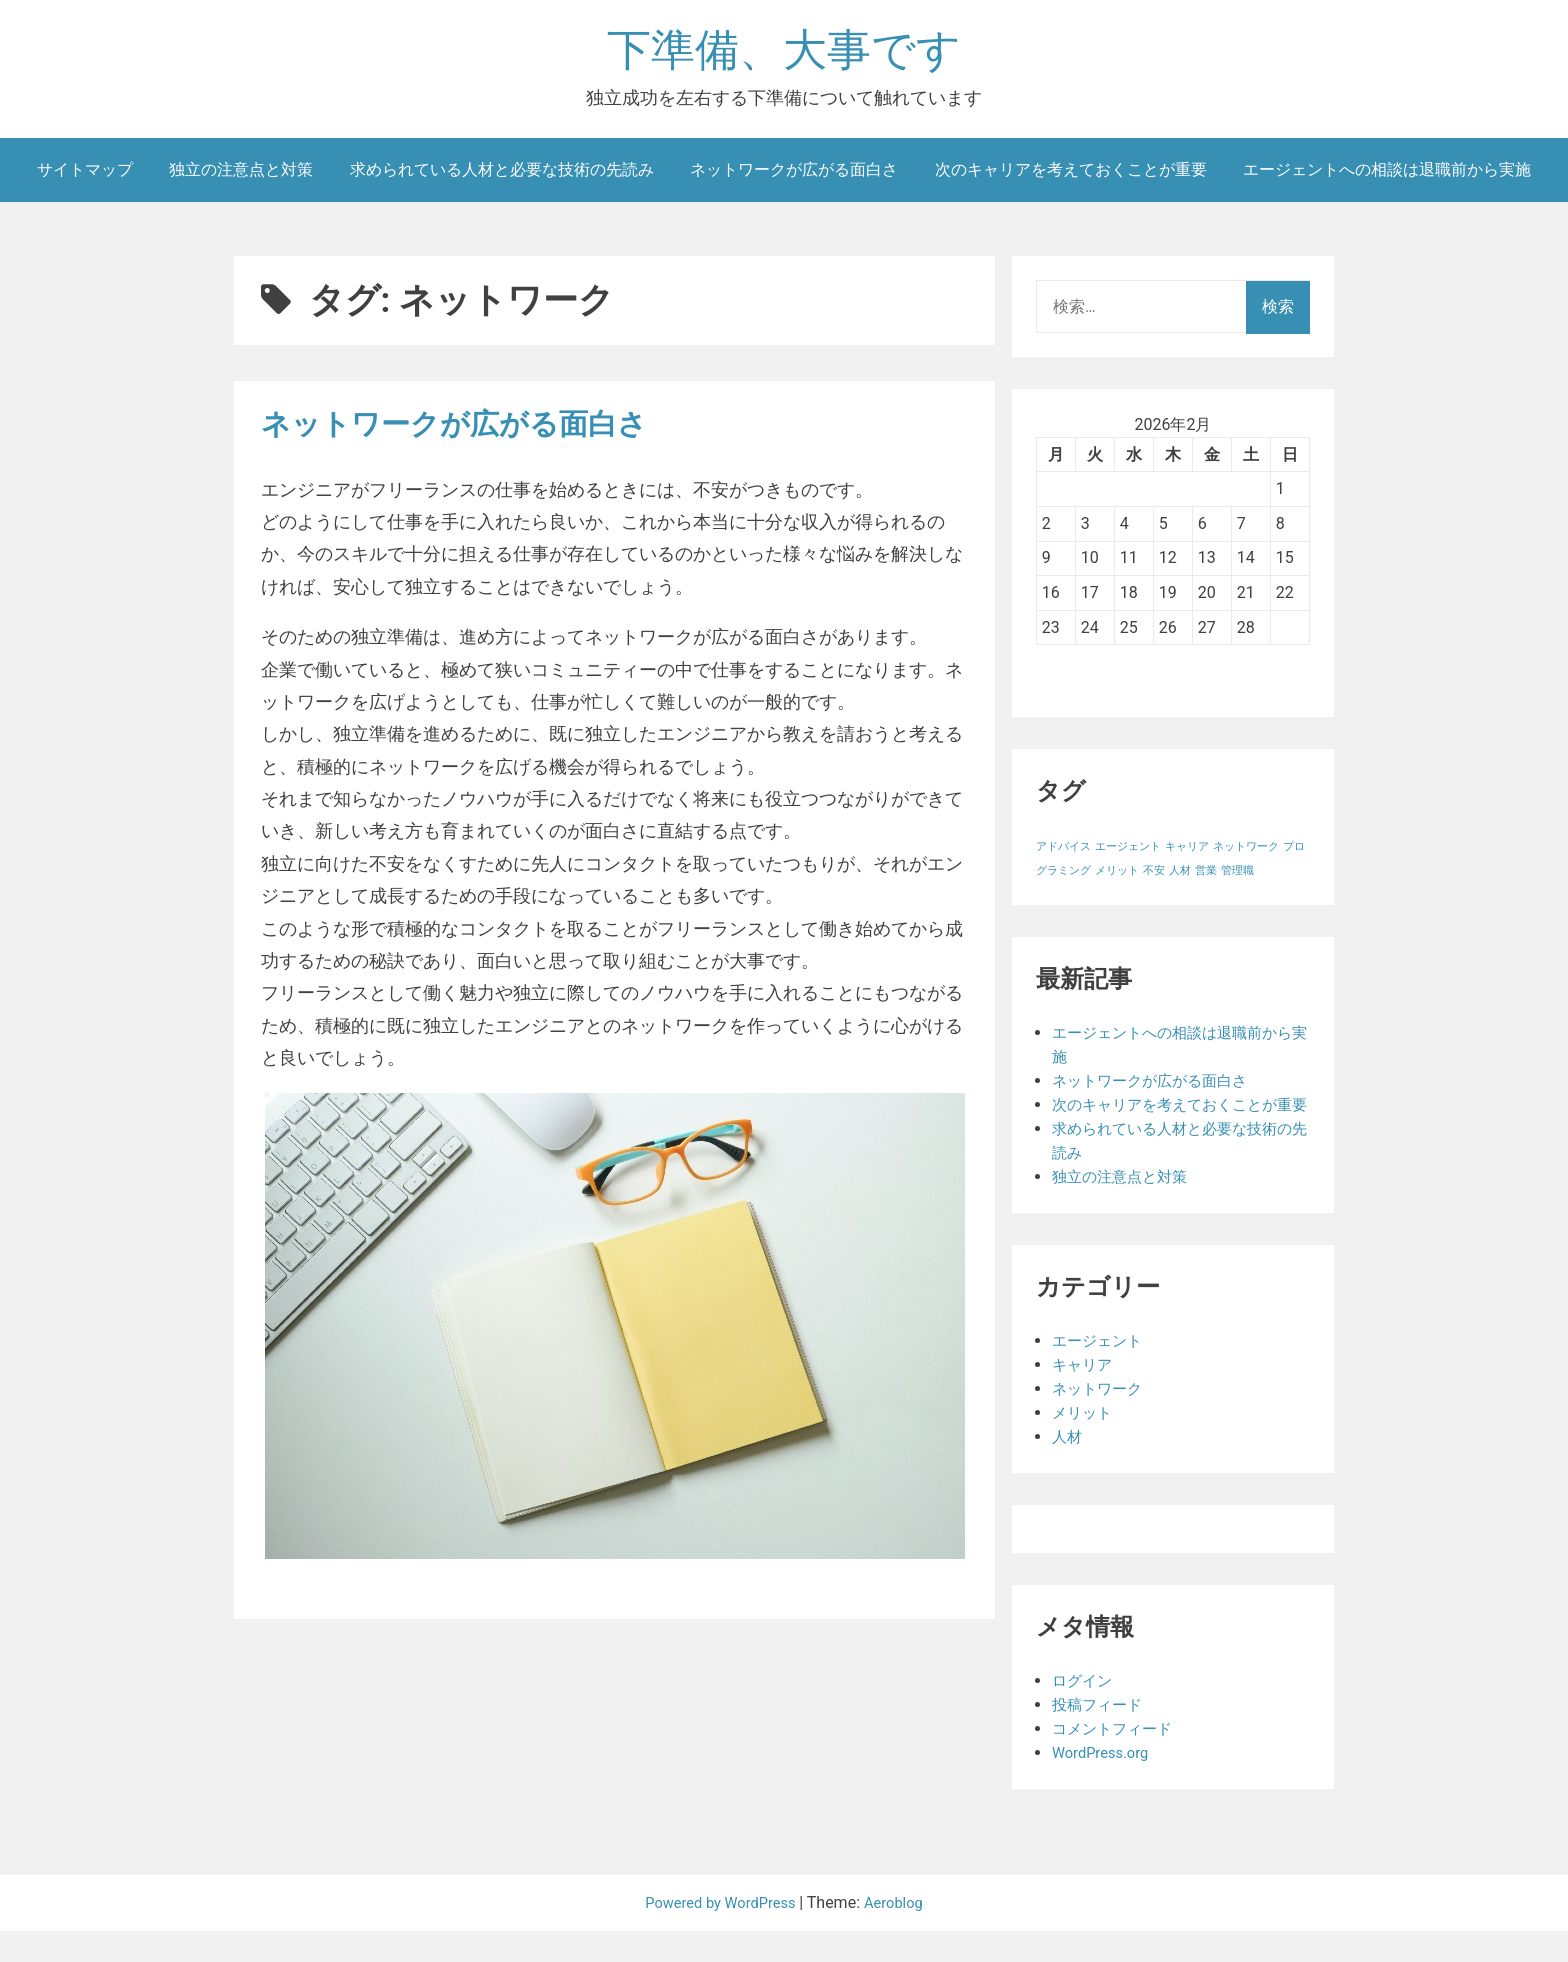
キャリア (1084, 1395)
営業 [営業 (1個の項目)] (1206, 877)
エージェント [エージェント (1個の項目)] (1128, 853)
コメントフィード (1116, 1759)
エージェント (1100, 1371)
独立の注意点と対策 (241, 175)
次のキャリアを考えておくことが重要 (1071, 175)
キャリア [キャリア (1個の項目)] (1187, 853)
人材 (1068, 1467)
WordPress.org (1104, 1783)
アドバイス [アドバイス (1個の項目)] (1063, 853)
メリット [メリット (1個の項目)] (1117, 877)
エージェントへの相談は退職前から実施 (1387, 175)
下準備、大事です (784, 53)
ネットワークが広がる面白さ (794, 175)
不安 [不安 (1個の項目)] (1154, 877)
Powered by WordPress (719, 1933)
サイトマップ (85, 175)
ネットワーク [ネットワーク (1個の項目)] (1246, 853)
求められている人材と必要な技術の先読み (502, 175)
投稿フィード (1100, 1735)
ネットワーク (1100, 1419)
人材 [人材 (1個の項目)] (1180, 877)
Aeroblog (901, 1933)
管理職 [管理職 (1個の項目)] (1237, 877)
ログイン (1084, 1711)
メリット (1084, 1443)
